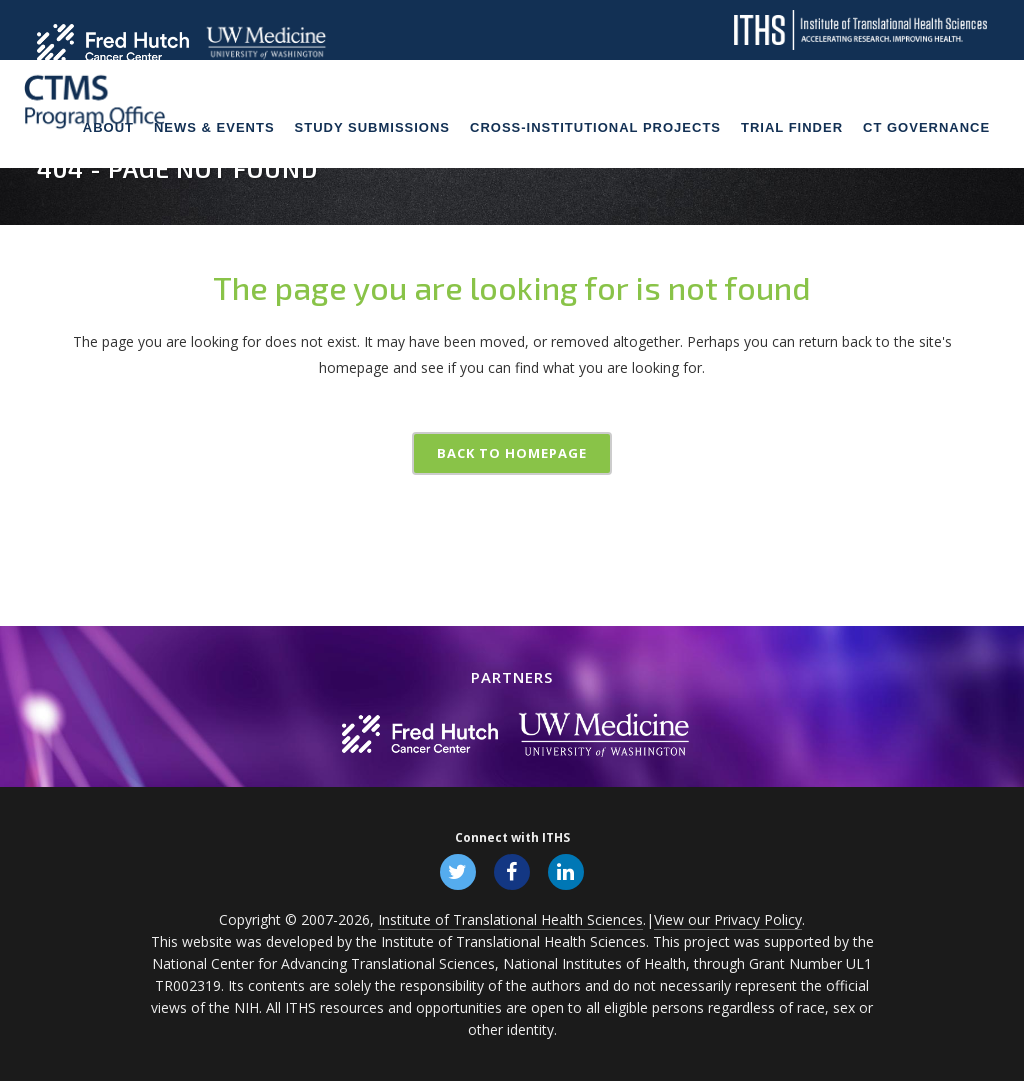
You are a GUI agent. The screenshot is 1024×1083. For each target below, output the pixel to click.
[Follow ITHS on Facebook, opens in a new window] (512, 872)
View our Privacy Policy (728, 921)
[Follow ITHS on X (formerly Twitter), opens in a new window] (456, 872)
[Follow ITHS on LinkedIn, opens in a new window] (568, 872)
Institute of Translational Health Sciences (510, 921)
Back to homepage (512, 453)
